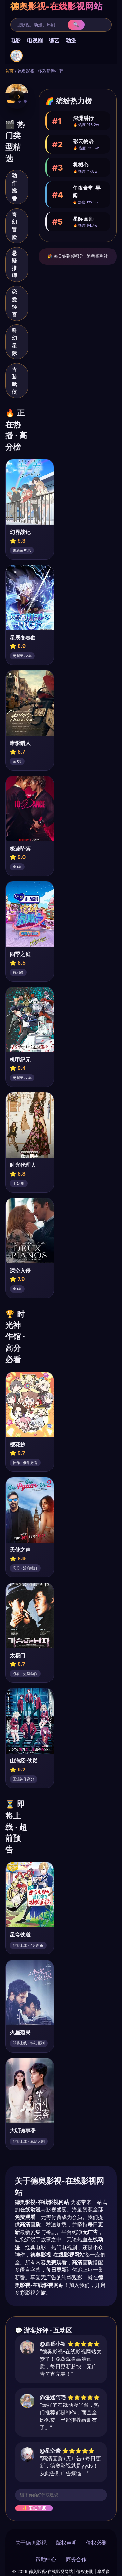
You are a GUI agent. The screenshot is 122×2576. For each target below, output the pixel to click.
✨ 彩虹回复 (34, 2508)
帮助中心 (45, 2559)
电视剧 (35, 40)
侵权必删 (96, 2542)
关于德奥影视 (31, 2542)
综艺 (54, 40)
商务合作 (76, 2559)
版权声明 (66, 2542)
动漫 (71, 40)
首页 (9, 71)
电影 (15, 40)
